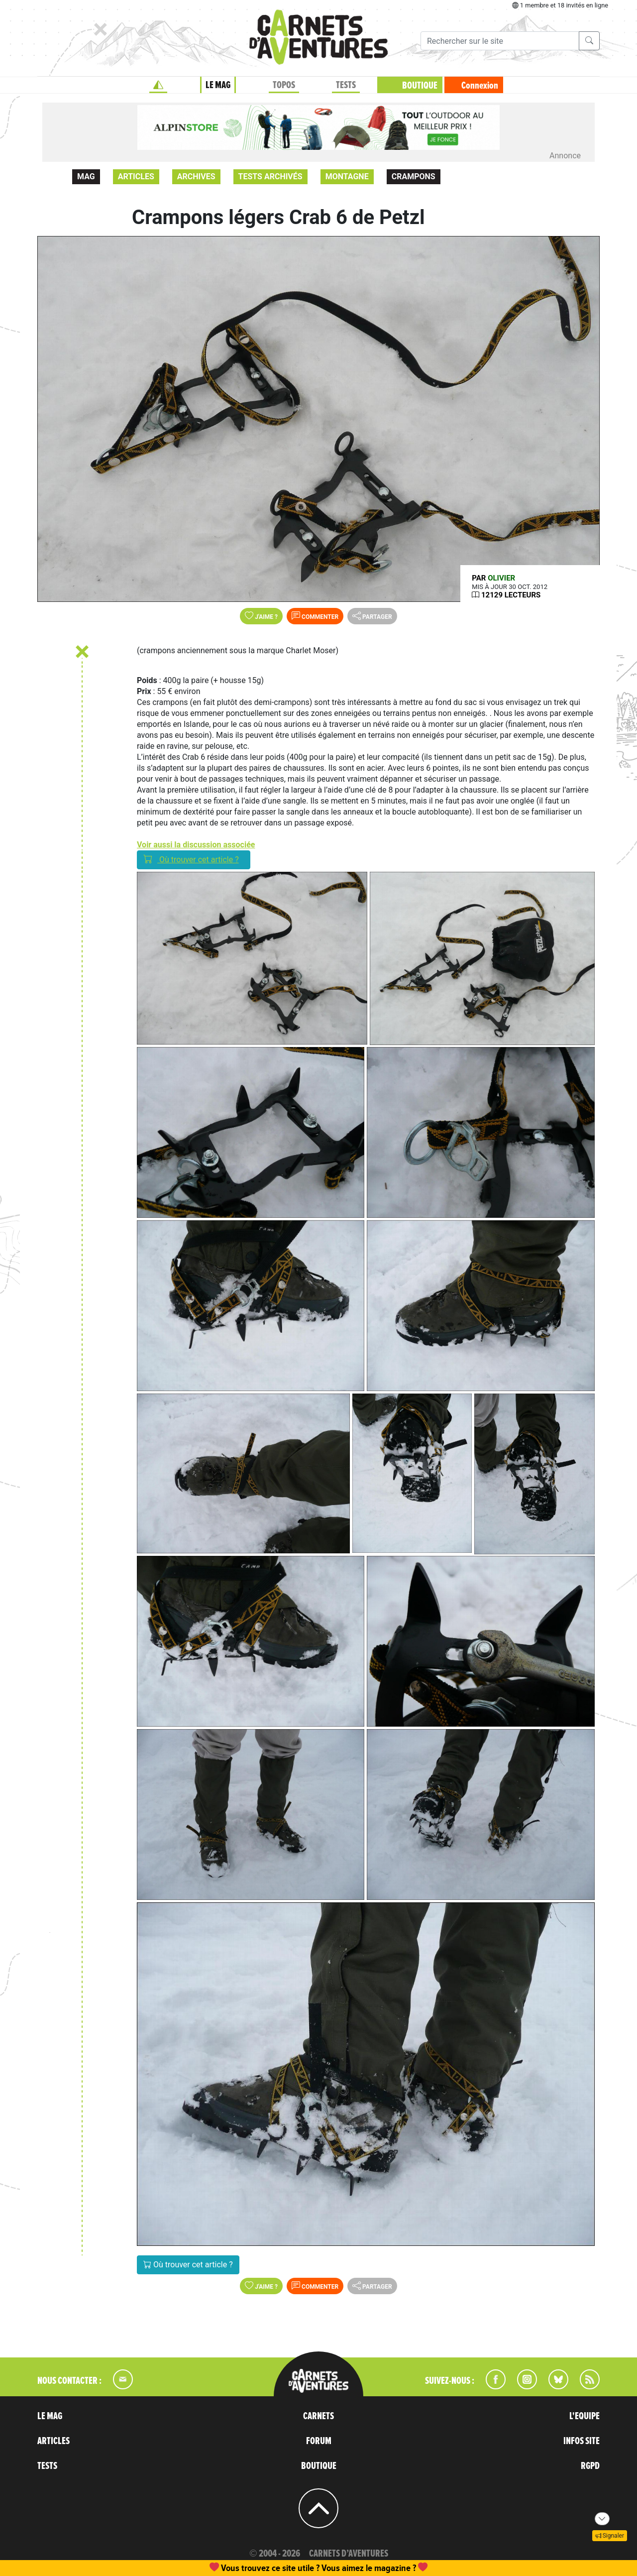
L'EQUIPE (584, 2416)
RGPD (590, 2466)
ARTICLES (53, 2441)
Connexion (479, 86)
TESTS (346, 85)
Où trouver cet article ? (193, 859)
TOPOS (284, 85)
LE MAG (218, 85)
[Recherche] (500, 40)
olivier (501, 578)
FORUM (318, 2441)
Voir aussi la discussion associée (196, 844)
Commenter (315, 616)
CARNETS (318, 2416)
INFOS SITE (581, 2441)
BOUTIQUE (419, 86)
